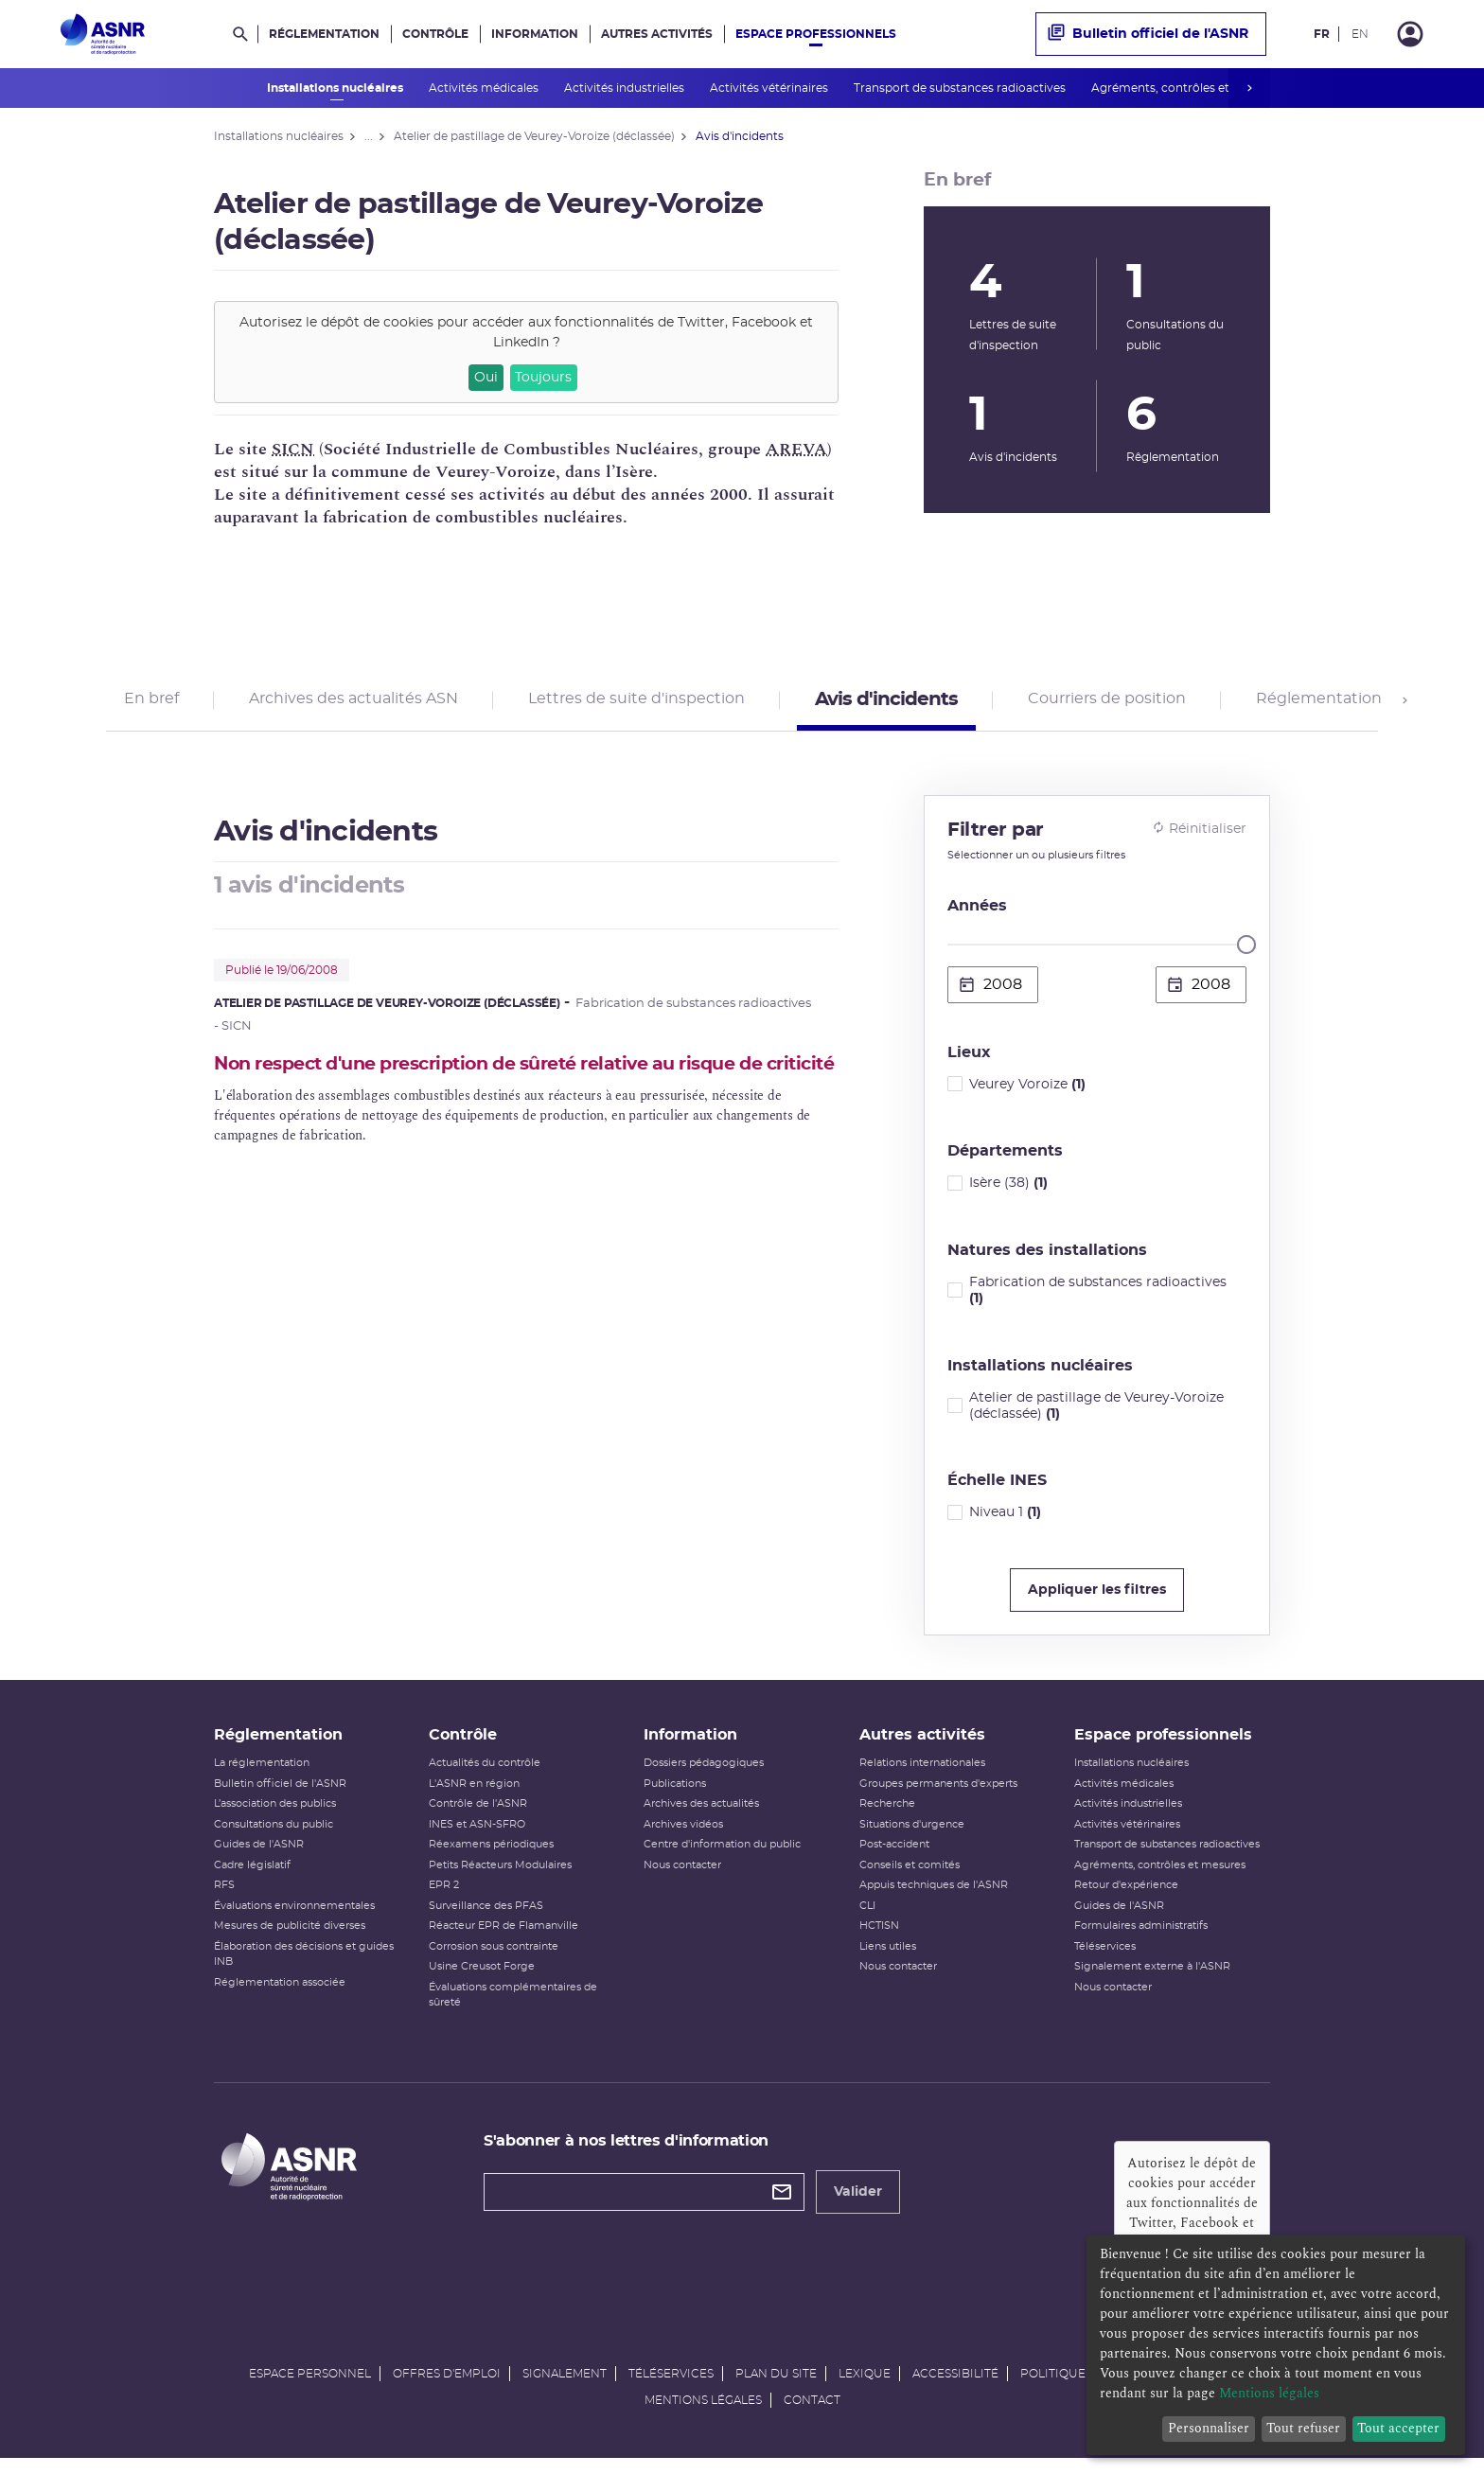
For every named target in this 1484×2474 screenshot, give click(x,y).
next (1249, 88)
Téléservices (1105, 1959)
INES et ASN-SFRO (477, 1837)
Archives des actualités (701, 1816)
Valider (858, 2205)
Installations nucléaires (336, 88)
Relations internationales (922, 1776)
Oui (486, 377)
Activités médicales (485, 88)
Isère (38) (1008, 1189)
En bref (151, 702)
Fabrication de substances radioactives (1098, 1297)
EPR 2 (444, 1898)
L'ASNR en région (474, 1797)
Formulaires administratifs (1141, 1939)
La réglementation (261, 1776)
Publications (675, 1797)
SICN (293, 449)
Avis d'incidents (886, 703)
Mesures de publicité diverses (289, 1939)
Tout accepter (1398, 2428)
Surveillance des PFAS (486, 1919)
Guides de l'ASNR (259, 1857)
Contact (812, 2413)
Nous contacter (682, 1878)
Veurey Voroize (1027, 1090)
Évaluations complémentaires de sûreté (513, 2008)
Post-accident (894, 1857)
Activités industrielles (625, 88)
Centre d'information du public (722, 1857)
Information (534, 34)
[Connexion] (1410, 34)
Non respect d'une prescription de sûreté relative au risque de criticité (513, 1082)
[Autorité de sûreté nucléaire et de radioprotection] (103, 34)
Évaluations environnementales (294, 1919)
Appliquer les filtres (1097, 1596)
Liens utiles (887, 1959)
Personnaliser (1208, 2428)
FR (1322, 34)
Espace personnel (310, 2387)
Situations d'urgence (911, 1837)
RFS (224, 1898)
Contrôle (435, 34)
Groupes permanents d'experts (938, 1797)
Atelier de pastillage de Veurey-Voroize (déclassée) (1096, 1412)
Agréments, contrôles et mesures (1187, 88)
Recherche (887, 1816)
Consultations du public (273, 1837)
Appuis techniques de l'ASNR (933, 1898)
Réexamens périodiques (491, 1857)
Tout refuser (1303, 2428)
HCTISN (879, 1939)
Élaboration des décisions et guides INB (304, 1967)
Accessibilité (955, 2387)
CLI (867, 1919)
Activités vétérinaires (770, 88)
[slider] (1246, 951)
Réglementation (324, 34)
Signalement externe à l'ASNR (1152, 1979)
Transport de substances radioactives (961, 88)
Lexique (865, 2387)
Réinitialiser (1199, 834)
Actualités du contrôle (484, 1776)
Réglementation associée (279, 1995)
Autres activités (657, 34)
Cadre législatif (252, 1878)
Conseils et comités (909, 1878)
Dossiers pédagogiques (704, 1776)
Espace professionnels (815, 34)
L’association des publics (275, 1816)
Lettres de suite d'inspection (636, 702)
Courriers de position (1107, 702)
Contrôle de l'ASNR (478, 1816)
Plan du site (776, 2387)
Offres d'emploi (447, 2387)
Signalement (564, 2387)
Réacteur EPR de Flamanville (503, 1939)
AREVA (796, 449)
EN (1360, 34)
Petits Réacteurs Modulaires (500, 1878)
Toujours (543, 377)
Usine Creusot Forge (482, 1979)
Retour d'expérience (1126, 1898)
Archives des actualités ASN (353, 702)
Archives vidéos (683, 1837)
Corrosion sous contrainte (493, 1959)
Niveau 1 (1005, 1519)
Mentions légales (703, 2413)
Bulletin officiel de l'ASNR (1148, 34)
